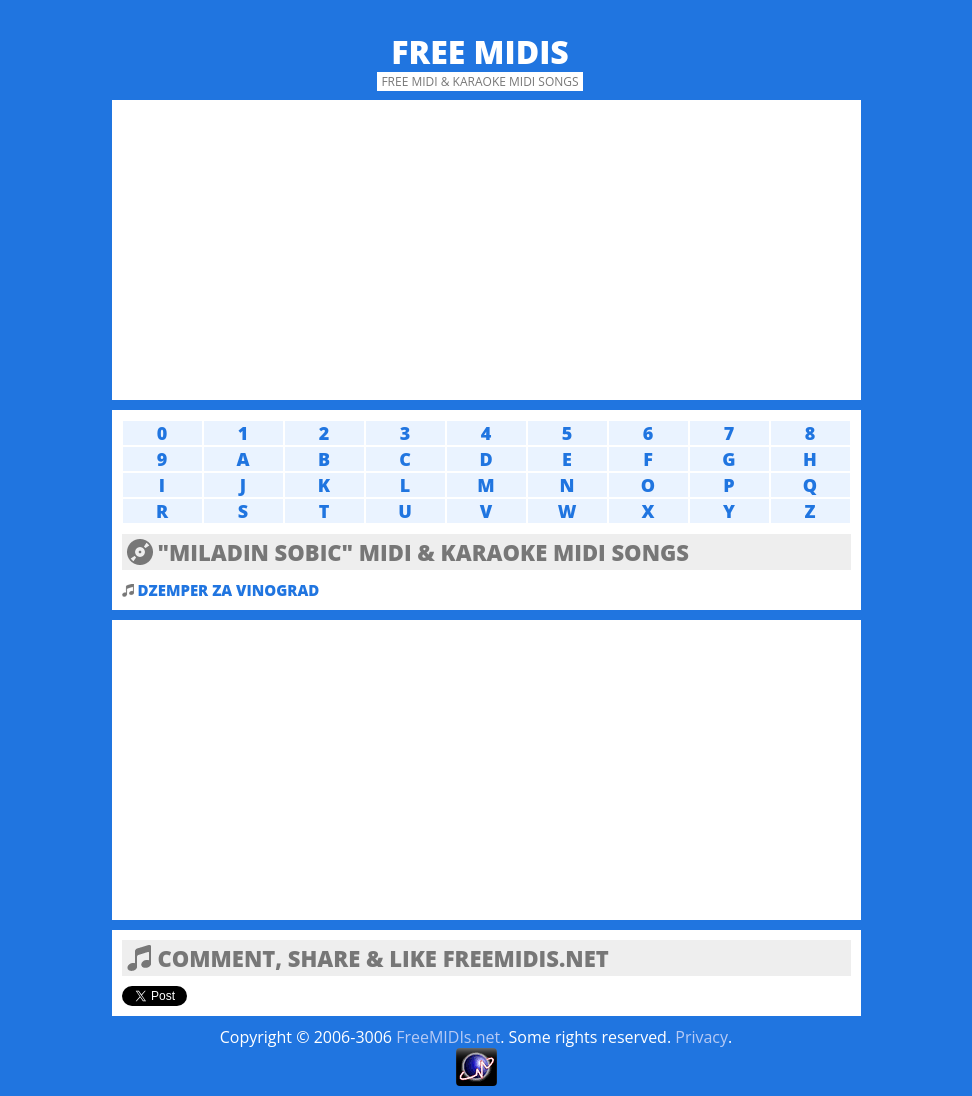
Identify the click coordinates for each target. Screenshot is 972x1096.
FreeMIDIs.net (448, 1037)
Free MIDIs (480, 51)
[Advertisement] (486, 250)
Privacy (701, 1037)
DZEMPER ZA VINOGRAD (229, 590)
